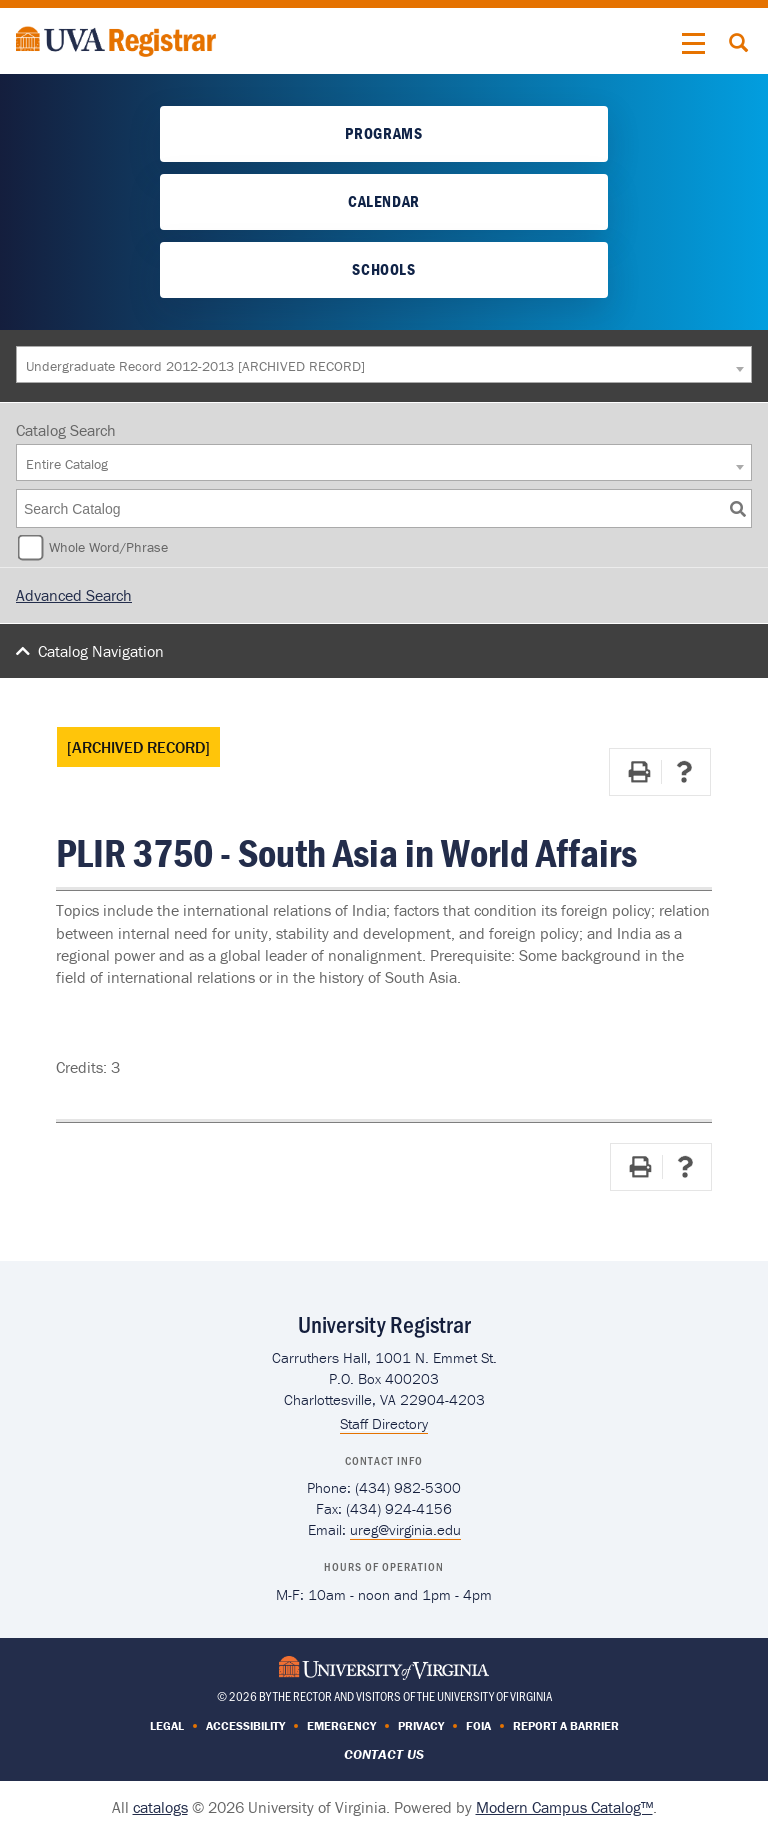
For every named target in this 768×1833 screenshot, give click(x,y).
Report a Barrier (566, 1725)
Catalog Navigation (101, 651)
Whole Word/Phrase (108, 547)
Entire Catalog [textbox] (67, 464)
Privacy (421, 1725)
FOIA (478, 1725)
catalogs (160, 1807)
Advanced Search (74, 595)
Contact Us (384, 1754)
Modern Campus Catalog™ (564, 1807)
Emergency (341, 1725)
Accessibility (245, 1725)
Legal (167, 1725)
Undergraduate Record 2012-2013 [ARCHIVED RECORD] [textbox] (195, 366)
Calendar (384, 201)
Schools (383, 269)
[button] (694, 44)
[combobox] (384, 364)
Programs (383, 133)
